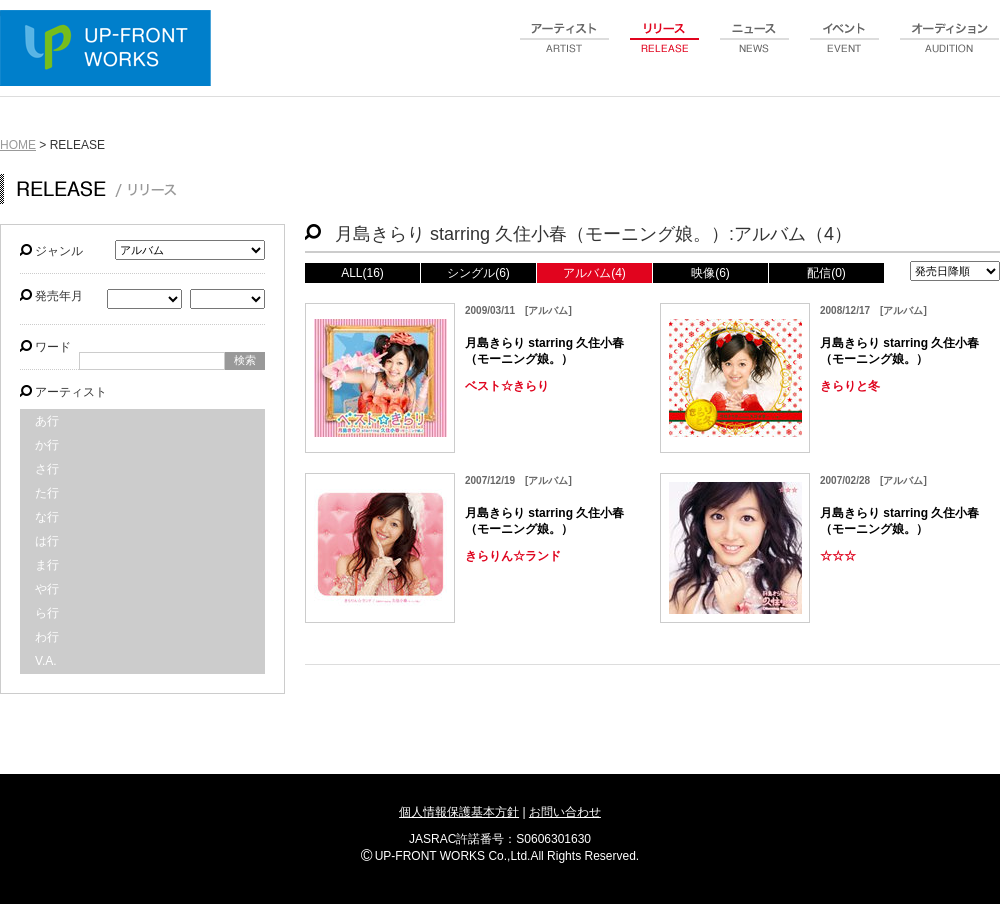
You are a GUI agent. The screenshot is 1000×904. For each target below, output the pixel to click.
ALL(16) (362, 273)
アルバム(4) (594, 273)
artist (565, 49)
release (665, 49)
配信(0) (826, 273)
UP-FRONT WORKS (110, 50)
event (845, 49)
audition (950, 49)
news (755, 49)
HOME (18, 145)
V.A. (46, 661)
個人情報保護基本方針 (459, 812)
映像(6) (710, 273)
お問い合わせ (565, 812)
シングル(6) (478, 273)
